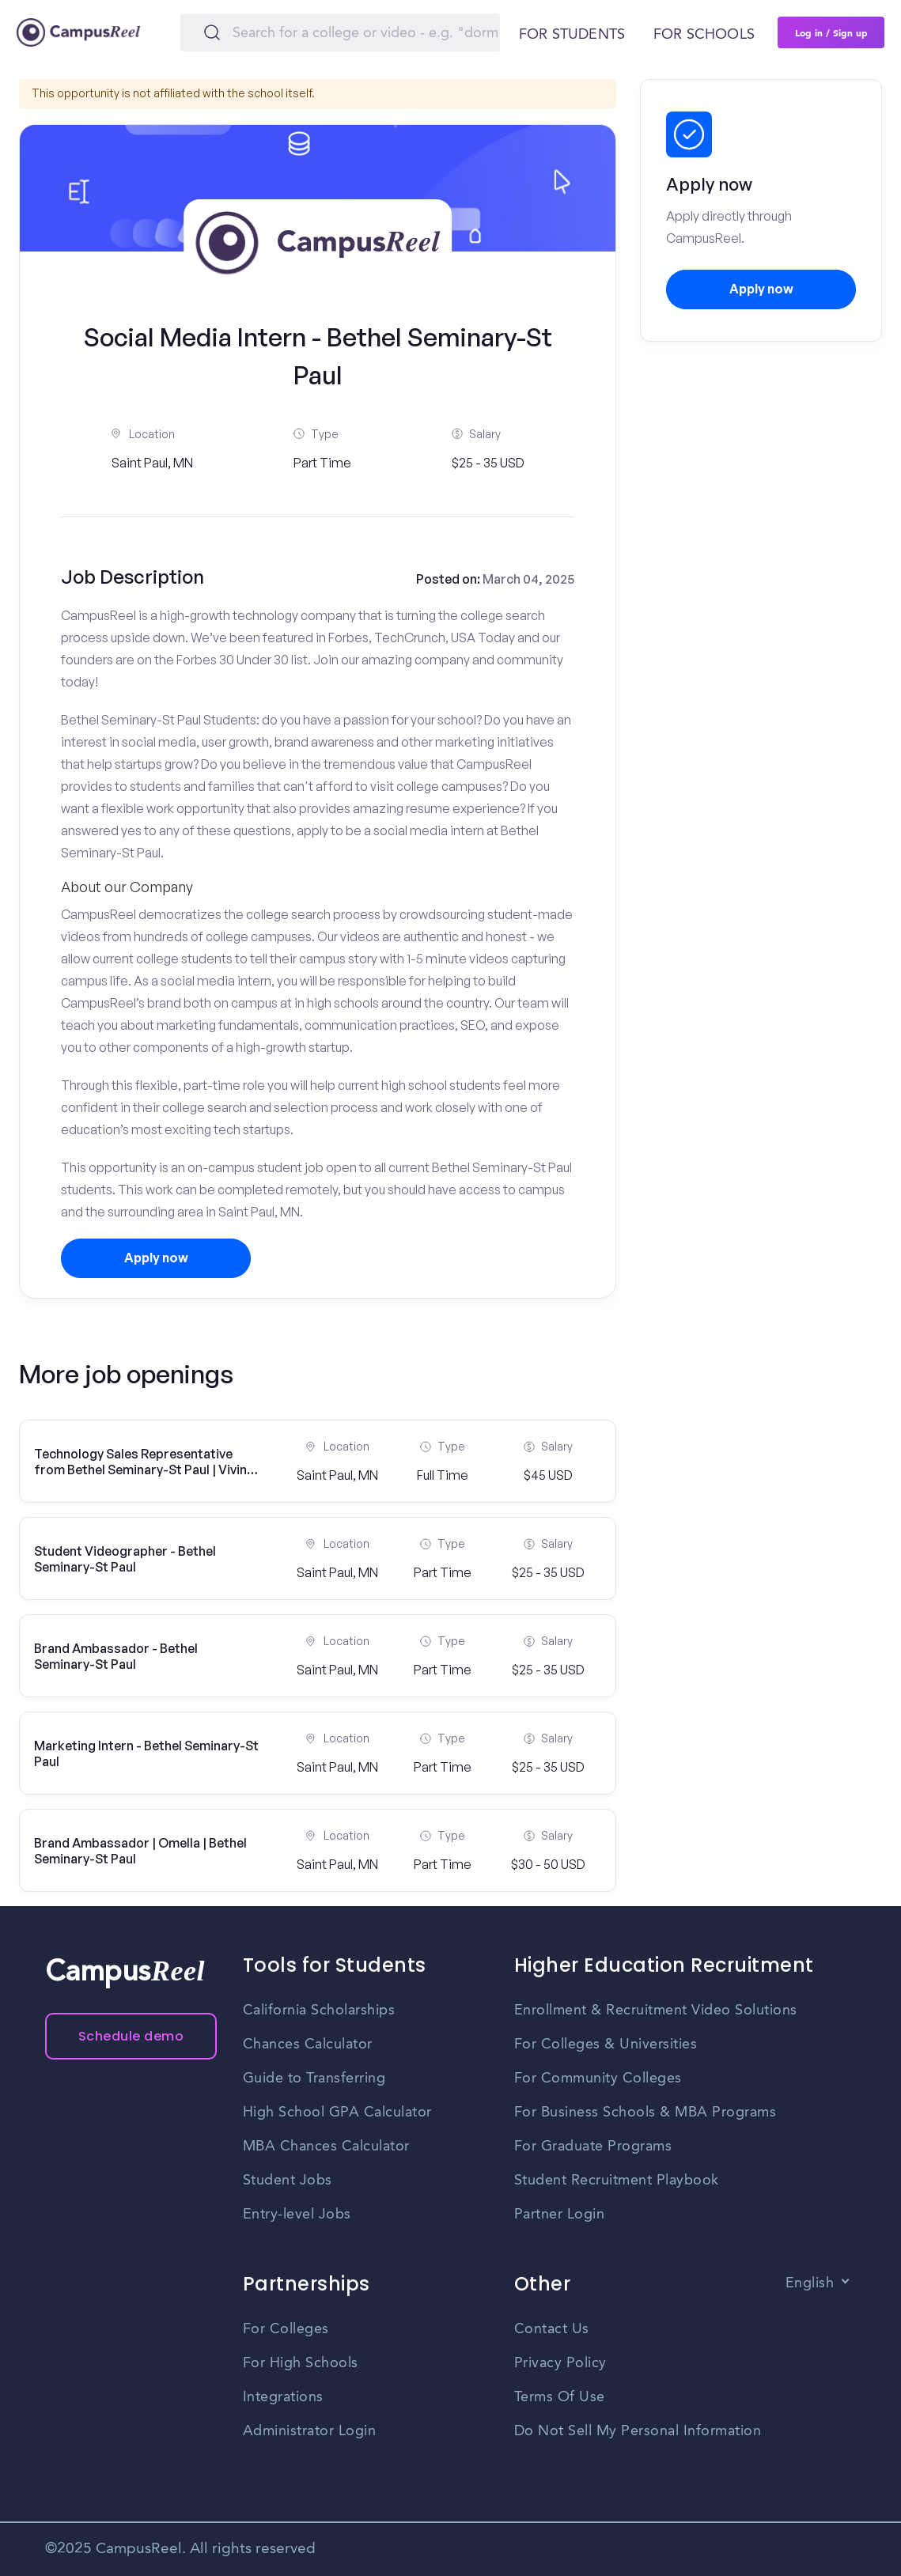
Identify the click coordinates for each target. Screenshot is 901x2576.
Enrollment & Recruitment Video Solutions (655, 2010)
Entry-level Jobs (297, 2214)
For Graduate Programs (593, 2146)
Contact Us (551, 2329)
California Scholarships (319, 2010)
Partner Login (559, 2214)
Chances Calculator (308, 2044)
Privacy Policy (560, 2363)
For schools (704, 35)
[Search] (340, 32)
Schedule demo (131, 2036)
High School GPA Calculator (337, 2112)
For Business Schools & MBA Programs (645, 2112)
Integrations (283, 2397)
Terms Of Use (559, 2397)
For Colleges (286, 2329)
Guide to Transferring (314, 2078)
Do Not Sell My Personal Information (638, 2431)
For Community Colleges (598, 2078)
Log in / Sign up (831, 32)
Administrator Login (310, 2431)
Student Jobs (287, 2180)
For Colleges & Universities (606, 2044)
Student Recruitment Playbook (616, 2180)
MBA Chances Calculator (326, 2146)
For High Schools (300, 2363)
